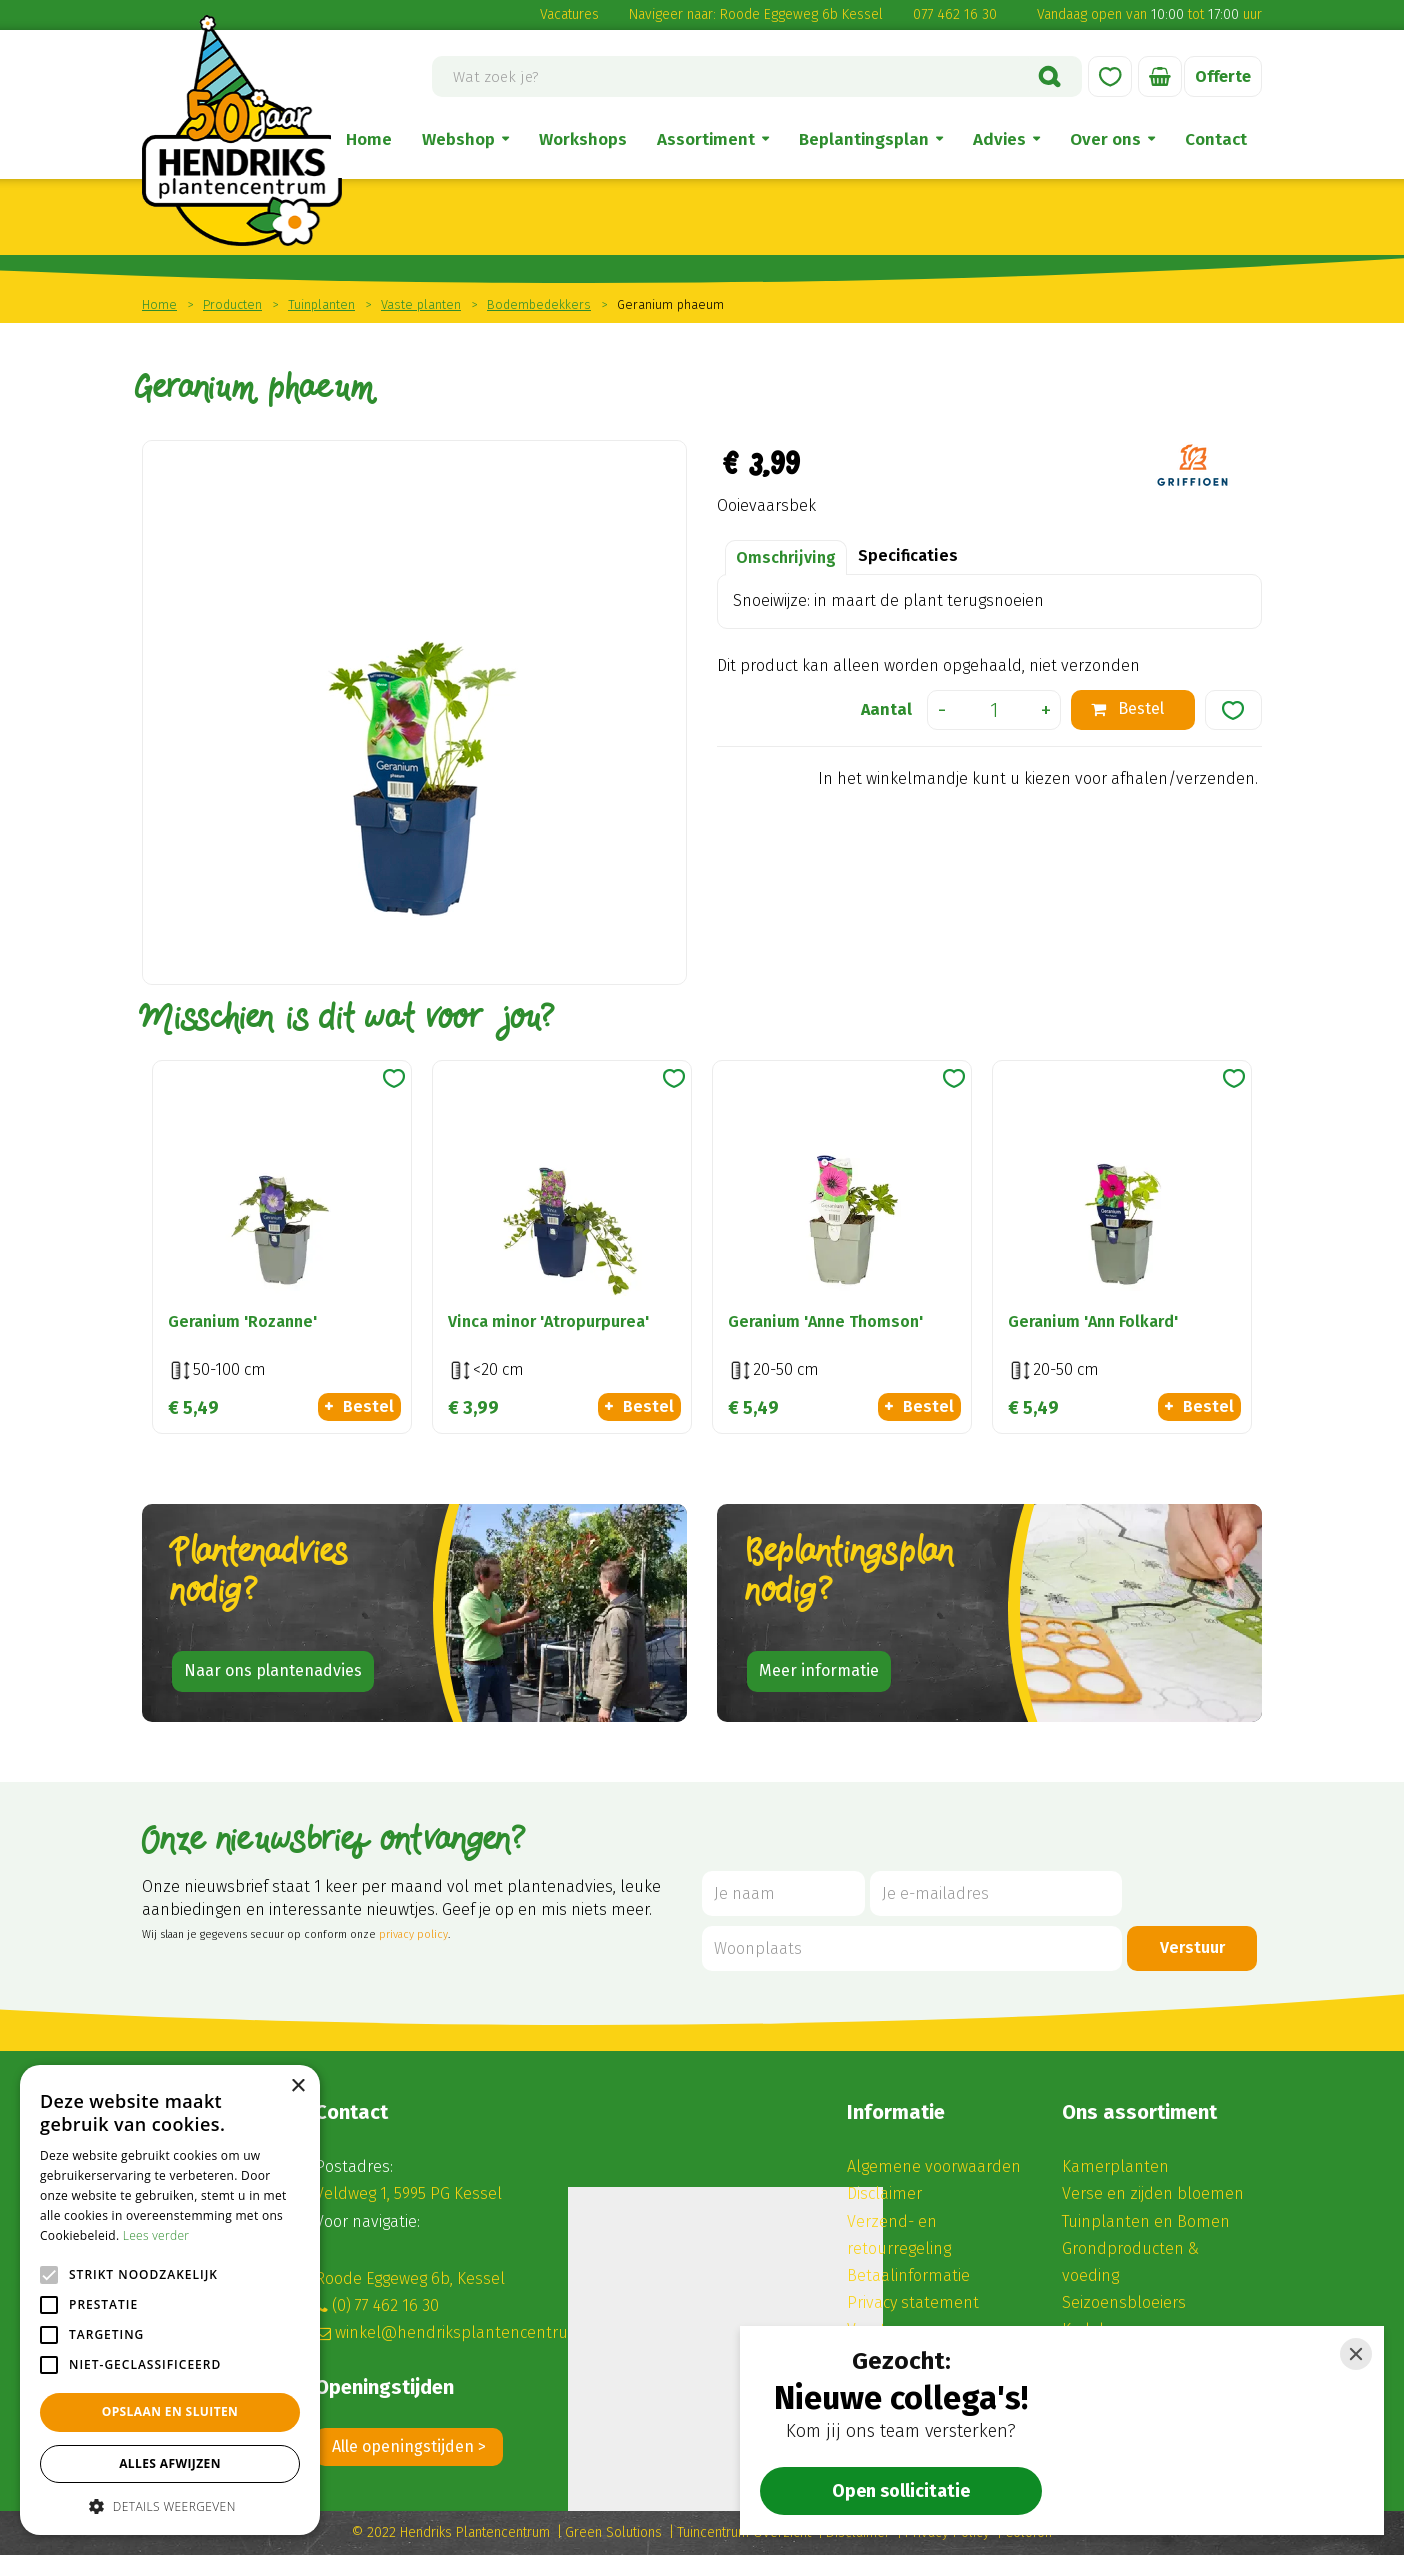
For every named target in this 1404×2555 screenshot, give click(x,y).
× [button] (297, 2086)
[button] (170, 2505)
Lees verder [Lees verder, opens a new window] (156, 2235)
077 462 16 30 (955, 14)
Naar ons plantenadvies (273, 1670)
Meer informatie (819, 1670)
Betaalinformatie (908, 2275)
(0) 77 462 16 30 (385, 2305)
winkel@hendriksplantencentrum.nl (468, 2332)
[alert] (170, 2300)
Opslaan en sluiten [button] (170, 2411)
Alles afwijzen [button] (170, 2463)
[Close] (1356, 2354)
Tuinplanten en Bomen (1146, 2221)
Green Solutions (613, 2532)
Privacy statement (913, 2302)
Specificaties (908, 555)
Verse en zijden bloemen (1153, 2193)
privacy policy (413, 1934)
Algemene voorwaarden (934, 2166)
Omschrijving (786, 557)
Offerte (1223, 76)
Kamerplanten (1115, 2166)
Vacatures (569, 14)
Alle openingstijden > (409, 2446)
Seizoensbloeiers (1124, 2302)
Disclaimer (884, 2193)
